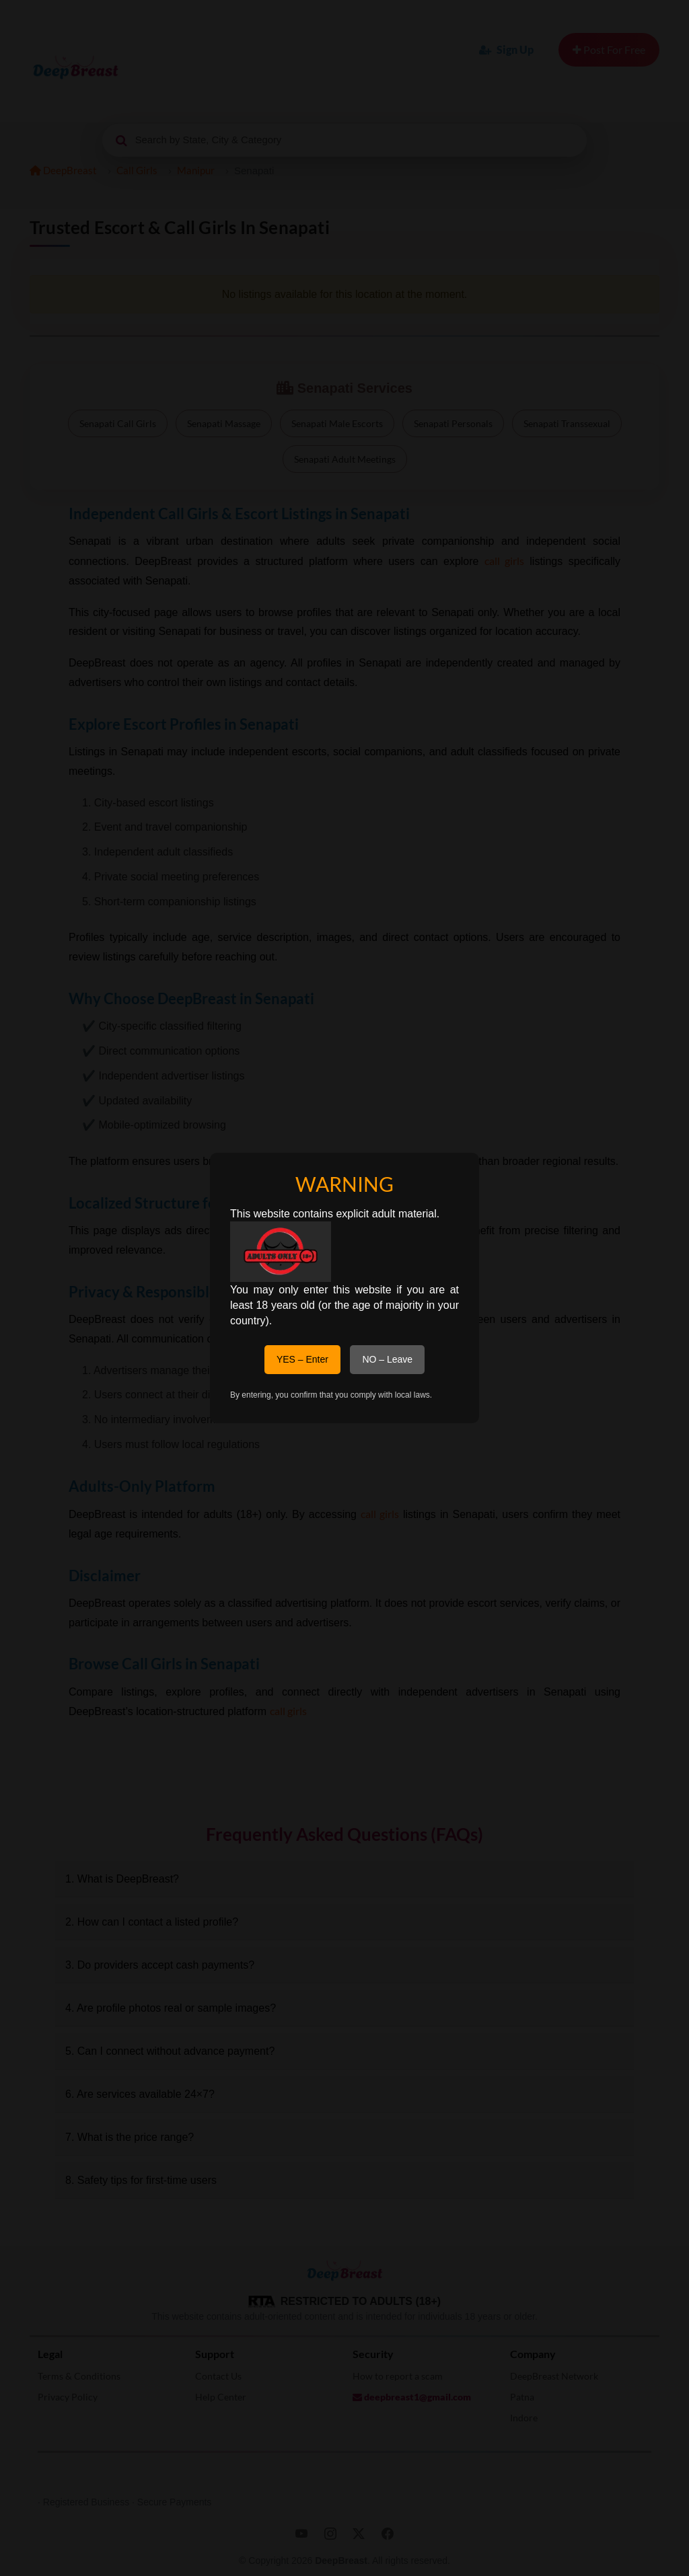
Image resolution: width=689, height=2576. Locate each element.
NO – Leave (387, 1359)
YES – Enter (302, 1359)
